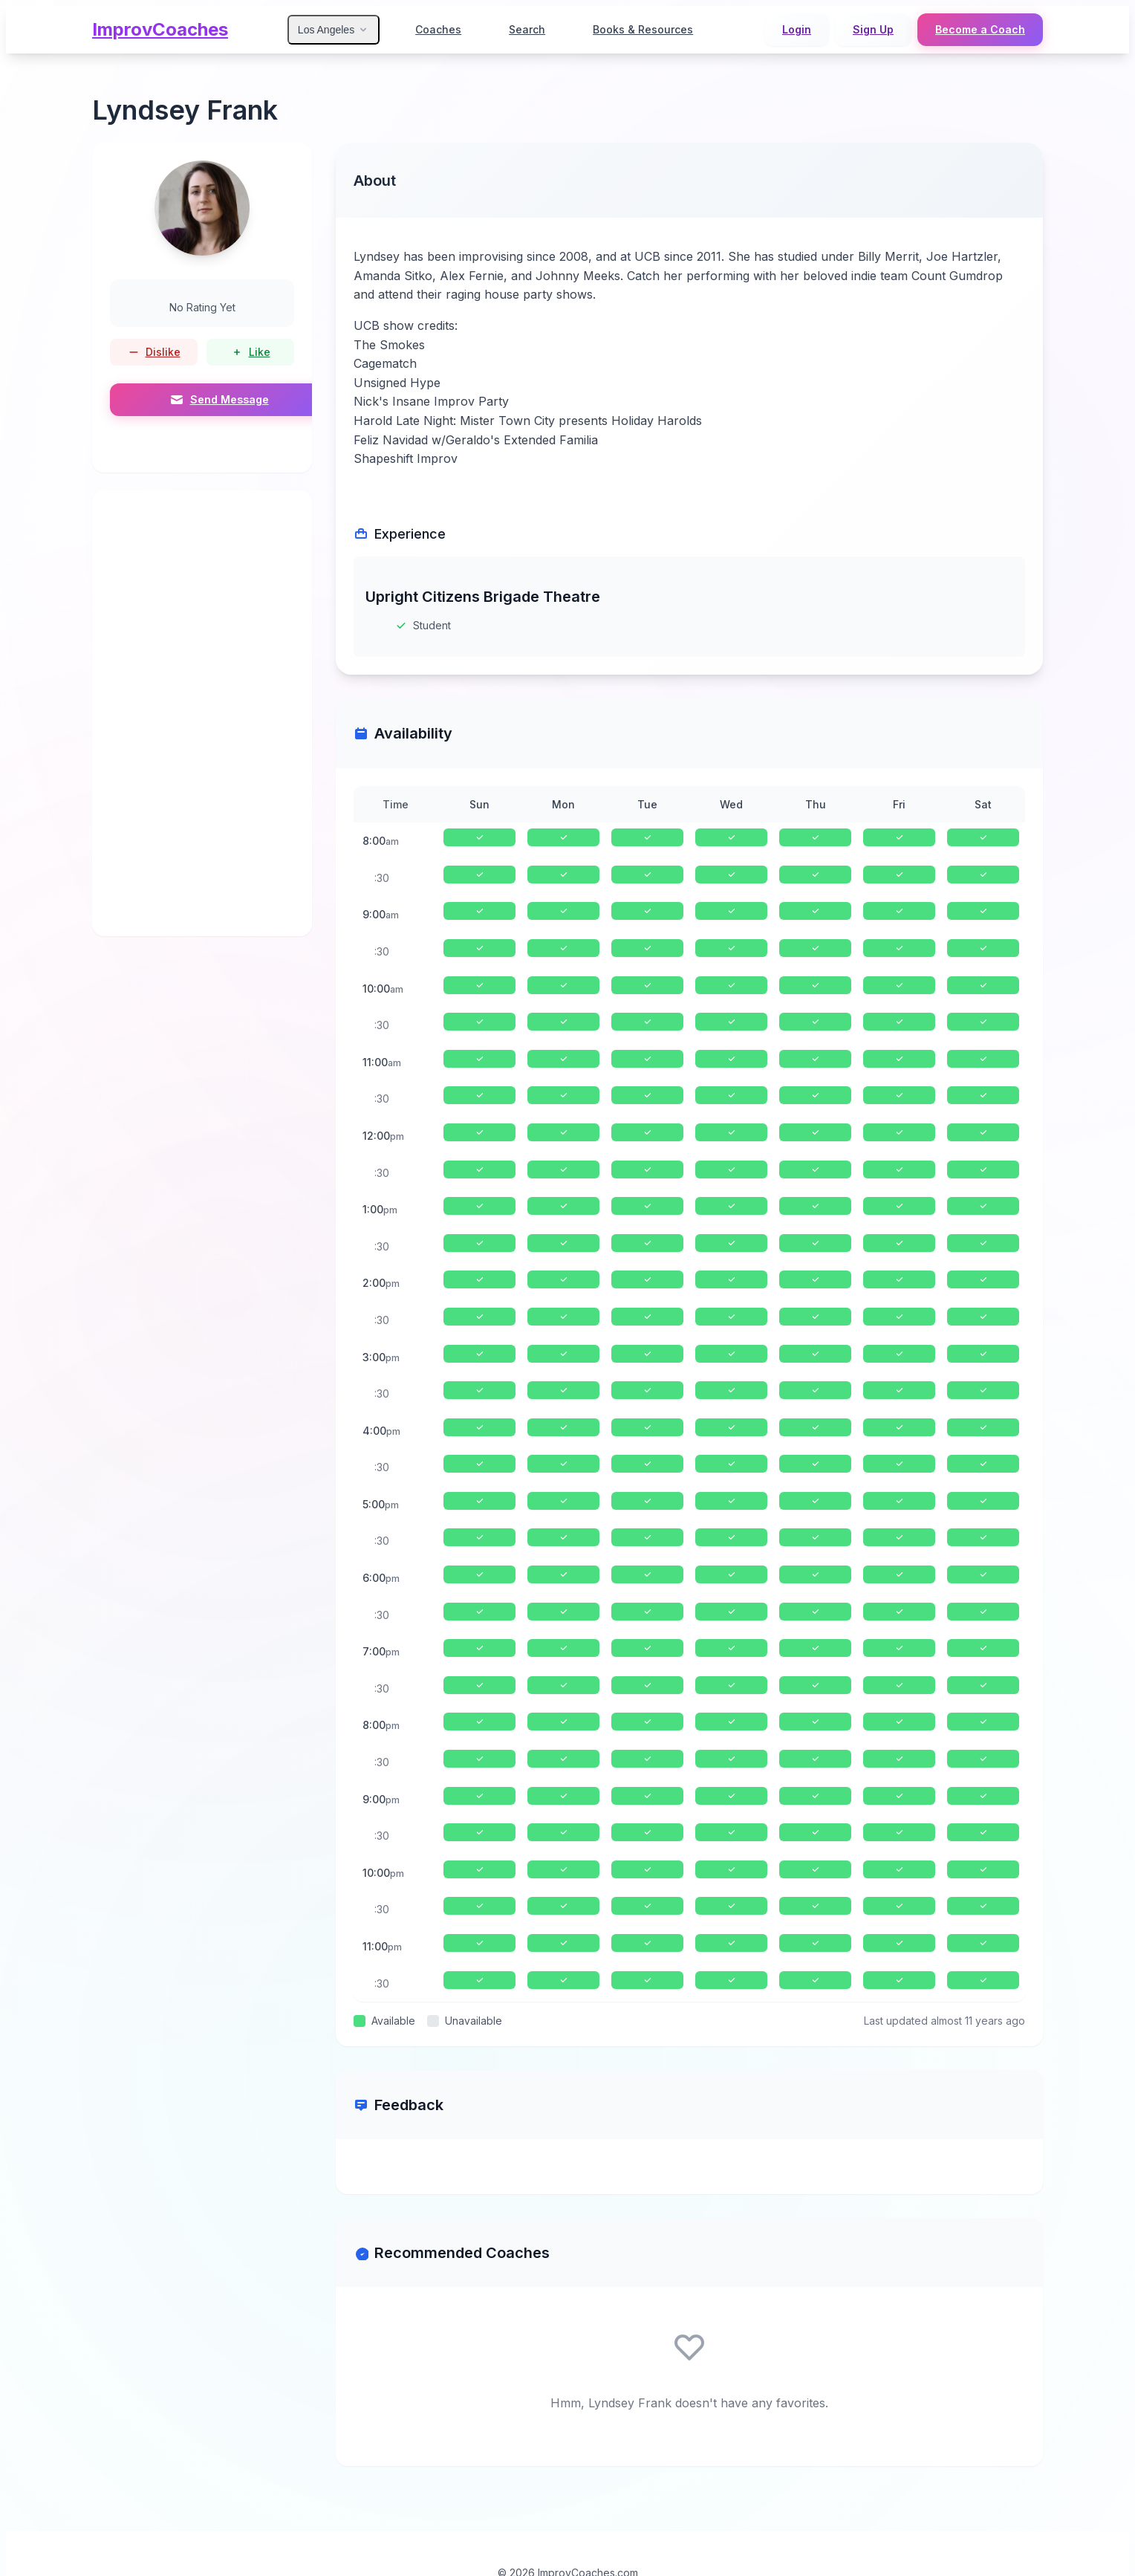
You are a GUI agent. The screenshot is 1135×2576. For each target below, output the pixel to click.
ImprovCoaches (160, 29)
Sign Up (873, 29)
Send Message (220, 399)
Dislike (154, 351)
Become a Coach (980, 29)
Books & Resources (643, 29)
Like (250, 351)
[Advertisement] (202, 712)
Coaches (438, 29)
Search (527, 29)
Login (796, 29)
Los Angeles (333, 30)
